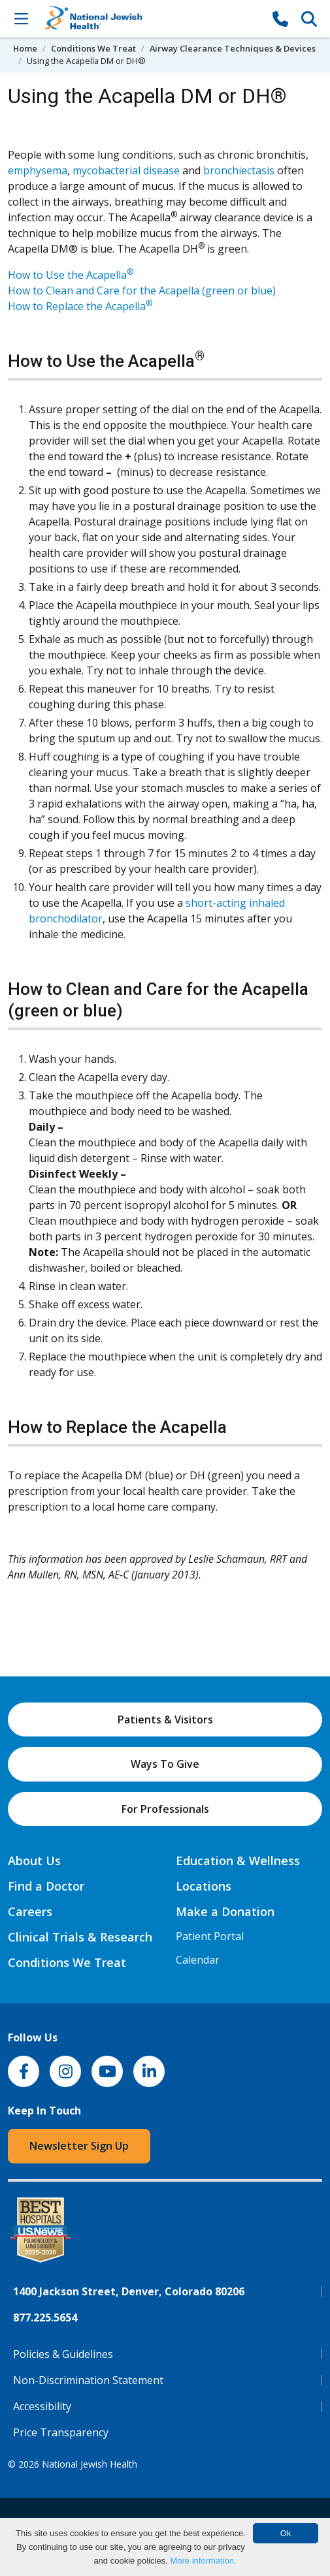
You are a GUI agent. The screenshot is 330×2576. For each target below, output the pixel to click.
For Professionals (165, 1809)
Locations (203, 1886)
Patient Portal (210, 1936)
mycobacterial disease (126, 170)
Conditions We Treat (93, 48)
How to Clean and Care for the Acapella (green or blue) (142, 290)
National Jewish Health (89, 2464)
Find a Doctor (46, 1886)
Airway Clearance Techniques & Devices (233, 48)
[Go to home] (150, 18)
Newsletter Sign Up (79, 2146)
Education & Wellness (238, 1860)
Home (25, 48)
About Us (34, 1860)
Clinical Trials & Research (80, 1937)
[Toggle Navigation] (21, 18)
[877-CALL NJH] (280, 18)
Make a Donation (225, 1911)
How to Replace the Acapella (80, 306)
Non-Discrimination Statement (88, 2380)
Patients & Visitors (165, 1719)
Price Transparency (60, 2432)
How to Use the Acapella (70, 275)
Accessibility (42, 2406)
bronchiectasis (238, 170)
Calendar (198, 1960)
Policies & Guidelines (63, 2354)
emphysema (37, 170)
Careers (30, 1911)
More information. (203, 2561)
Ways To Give (165, 1764)
